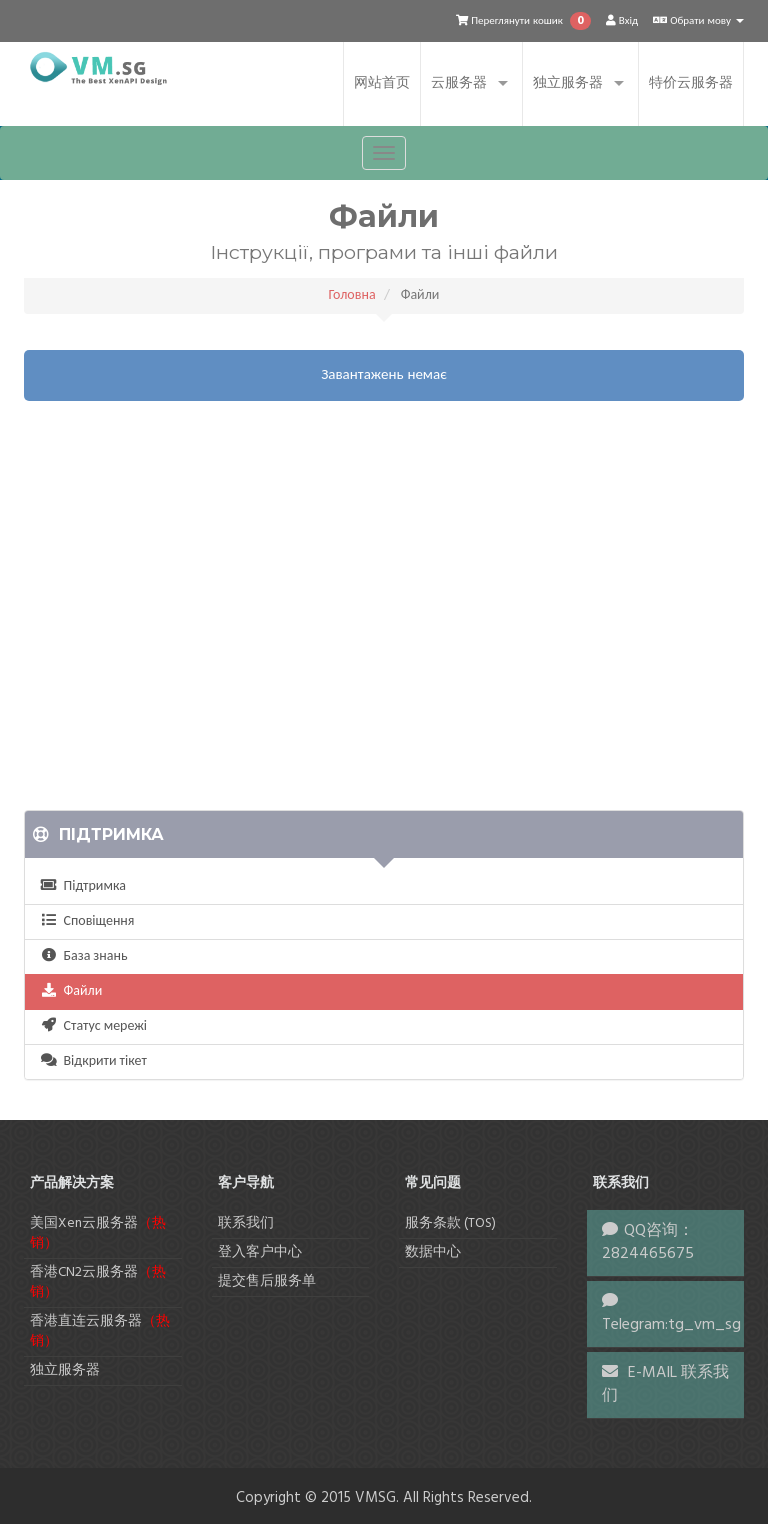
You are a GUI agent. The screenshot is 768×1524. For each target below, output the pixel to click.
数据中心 (433, 1252)
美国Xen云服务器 (98, 1233)
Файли (71, 991)
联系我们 (246, 1223)
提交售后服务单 (267, 1281)
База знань (84, 956)
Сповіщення (87, 921)
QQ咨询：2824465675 (648, 1242)
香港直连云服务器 (100, 1331)
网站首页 (382, 83)
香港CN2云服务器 (98, 1282)
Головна (352, 295)
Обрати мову (698, 21)
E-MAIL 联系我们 (665, 1384)
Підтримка (83, 886)
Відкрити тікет (93, 1061)
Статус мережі (93, 1026)
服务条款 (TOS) (450, 1223)
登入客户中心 (260, 1252)
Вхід (622, 21)
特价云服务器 (691, 83)
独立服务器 (568, 83)
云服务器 (459, 83)
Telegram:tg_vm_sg (671, 1325)
